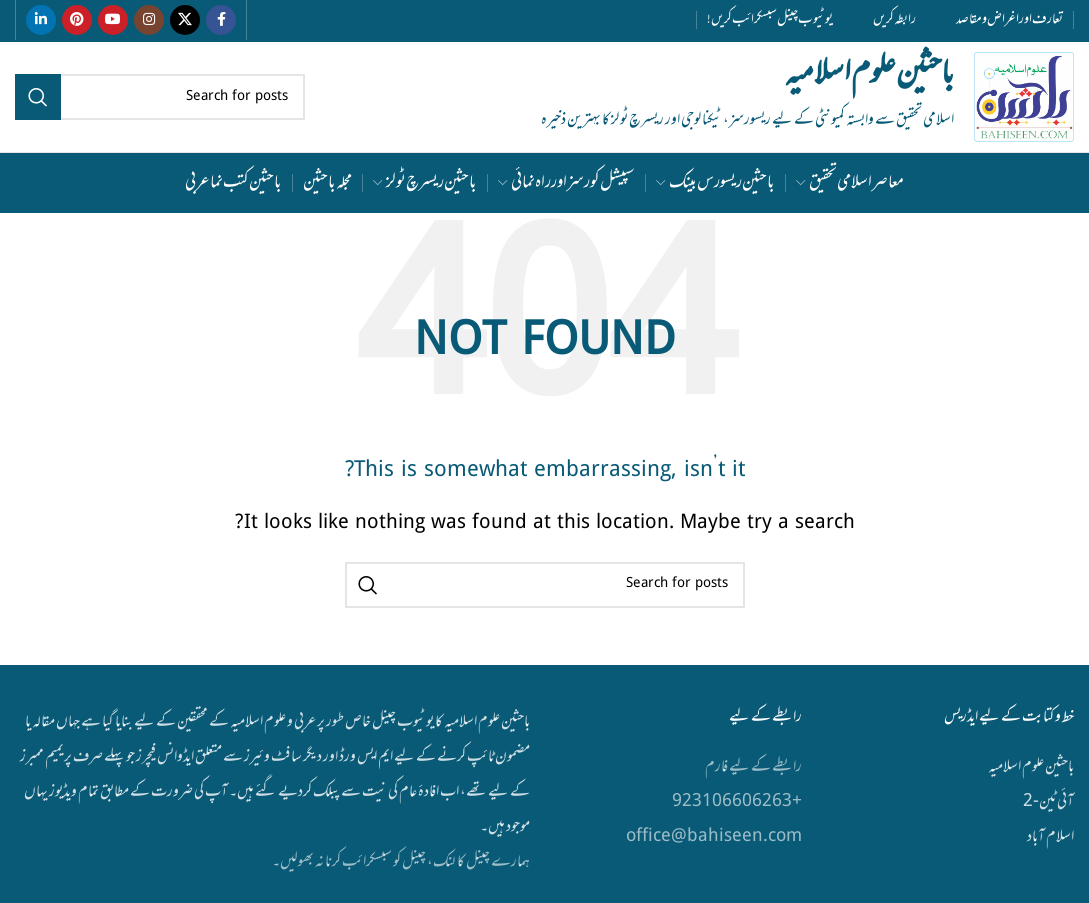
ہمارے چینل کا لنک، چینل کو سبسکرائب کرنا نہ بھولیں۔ (401, 862)
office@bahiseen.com (714, 837)
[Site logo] (1024, 98)
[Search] (160, 97)
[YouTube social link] (113, 20)
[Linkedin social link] (41, 20)
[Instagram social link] (149, 20)
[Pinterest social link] (77, 20)
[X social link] (185, 20)
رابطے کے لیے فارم (753, 767)
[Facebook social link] (221, 20)
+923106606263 (737, 802)
